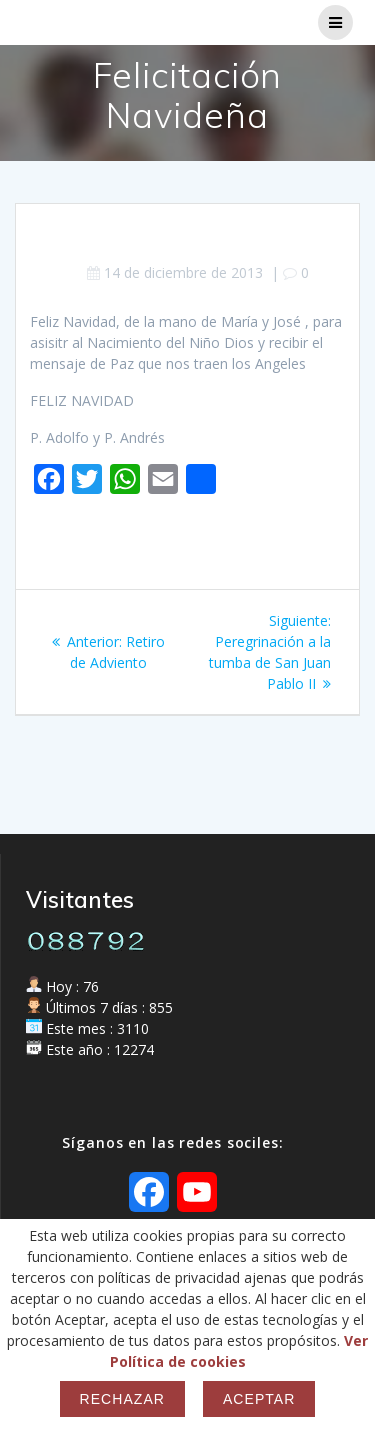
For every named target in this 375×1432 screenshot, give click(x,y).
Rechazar (122, 1399)
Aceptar (259, 1399)
